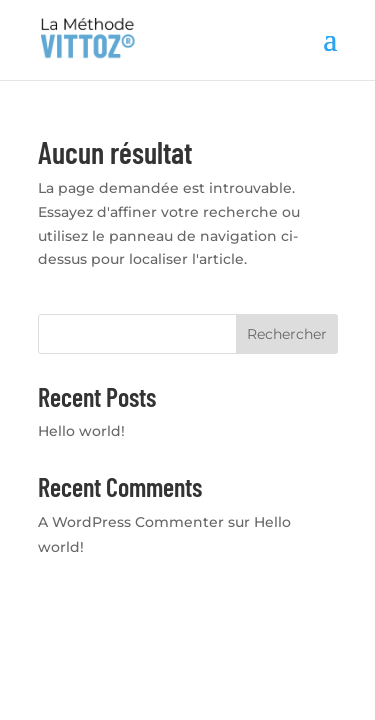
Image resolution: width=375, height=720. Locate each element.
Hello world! (81, 431)
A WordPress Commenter (131, 522)
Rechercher (287, 334)
